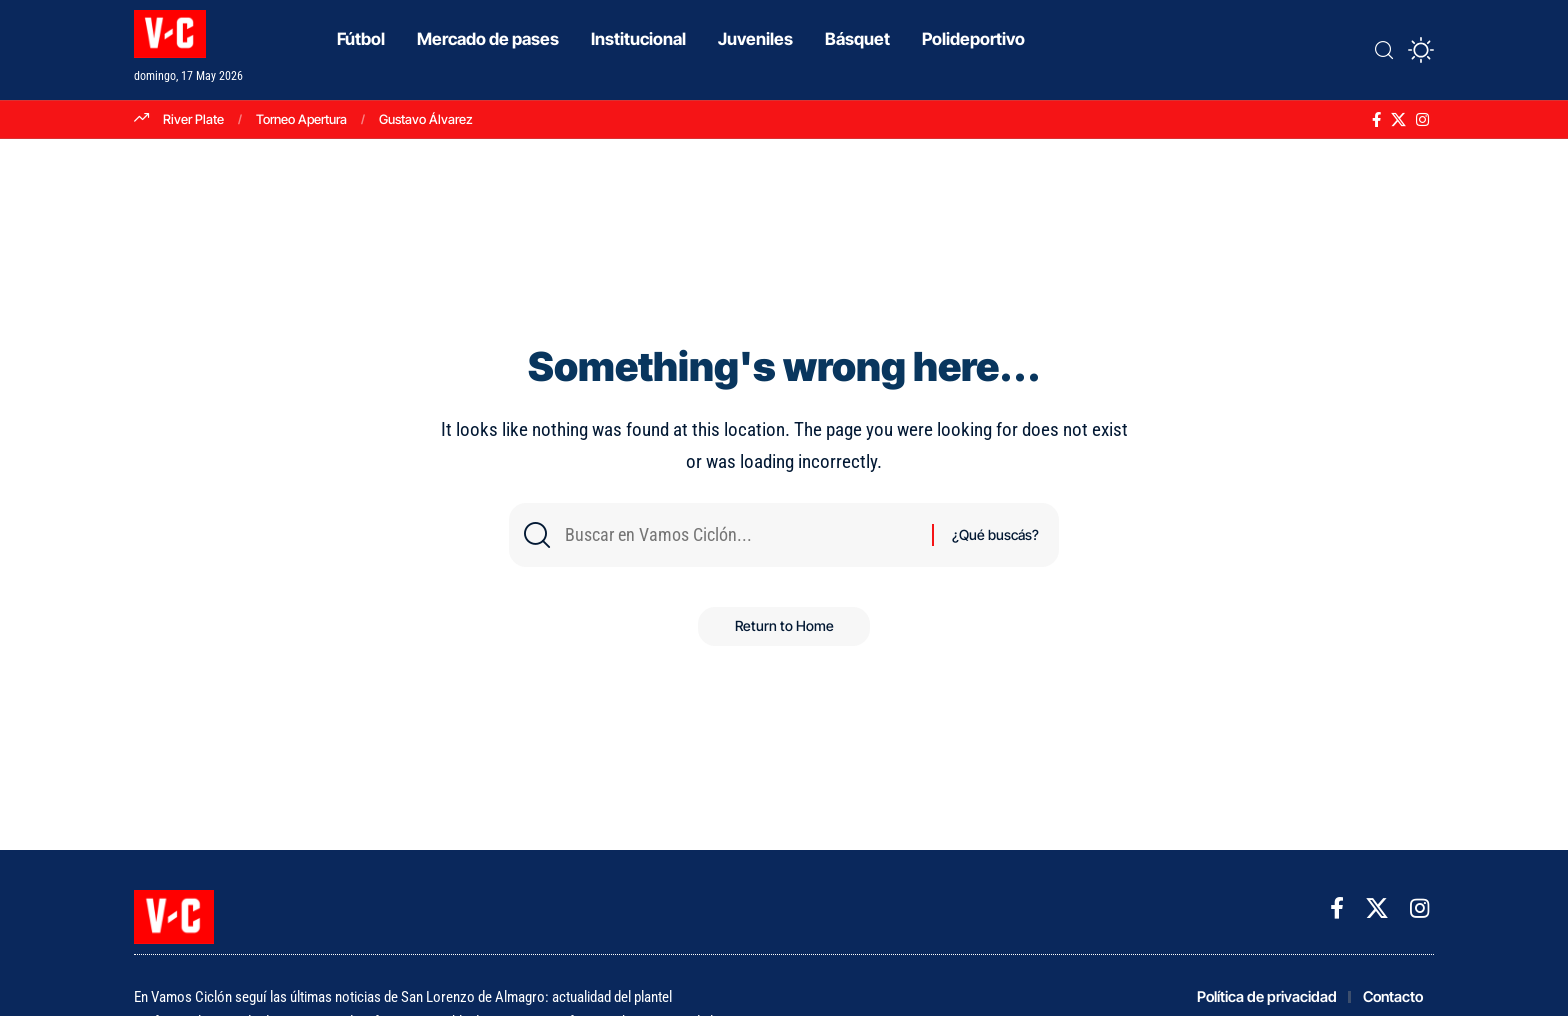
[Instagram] (1422, 120)
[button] (1384, 50)
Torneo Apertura (301, 119)
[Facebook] (1376, 120)
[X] (1398, 120)
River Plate (193, 119)
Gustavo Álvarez (426, 119)
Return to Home (784, 630)
